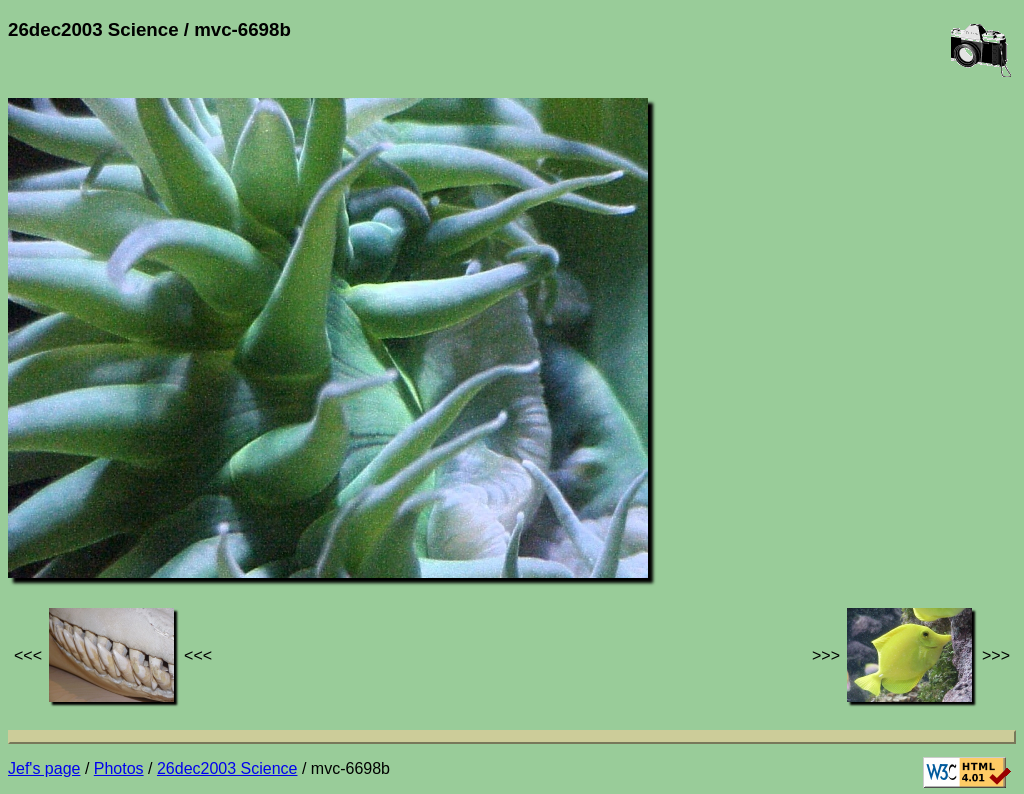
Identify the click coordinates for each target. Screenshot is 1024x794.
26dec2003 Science (227, 768)
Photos (119, 768)
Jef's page (44, 768)
